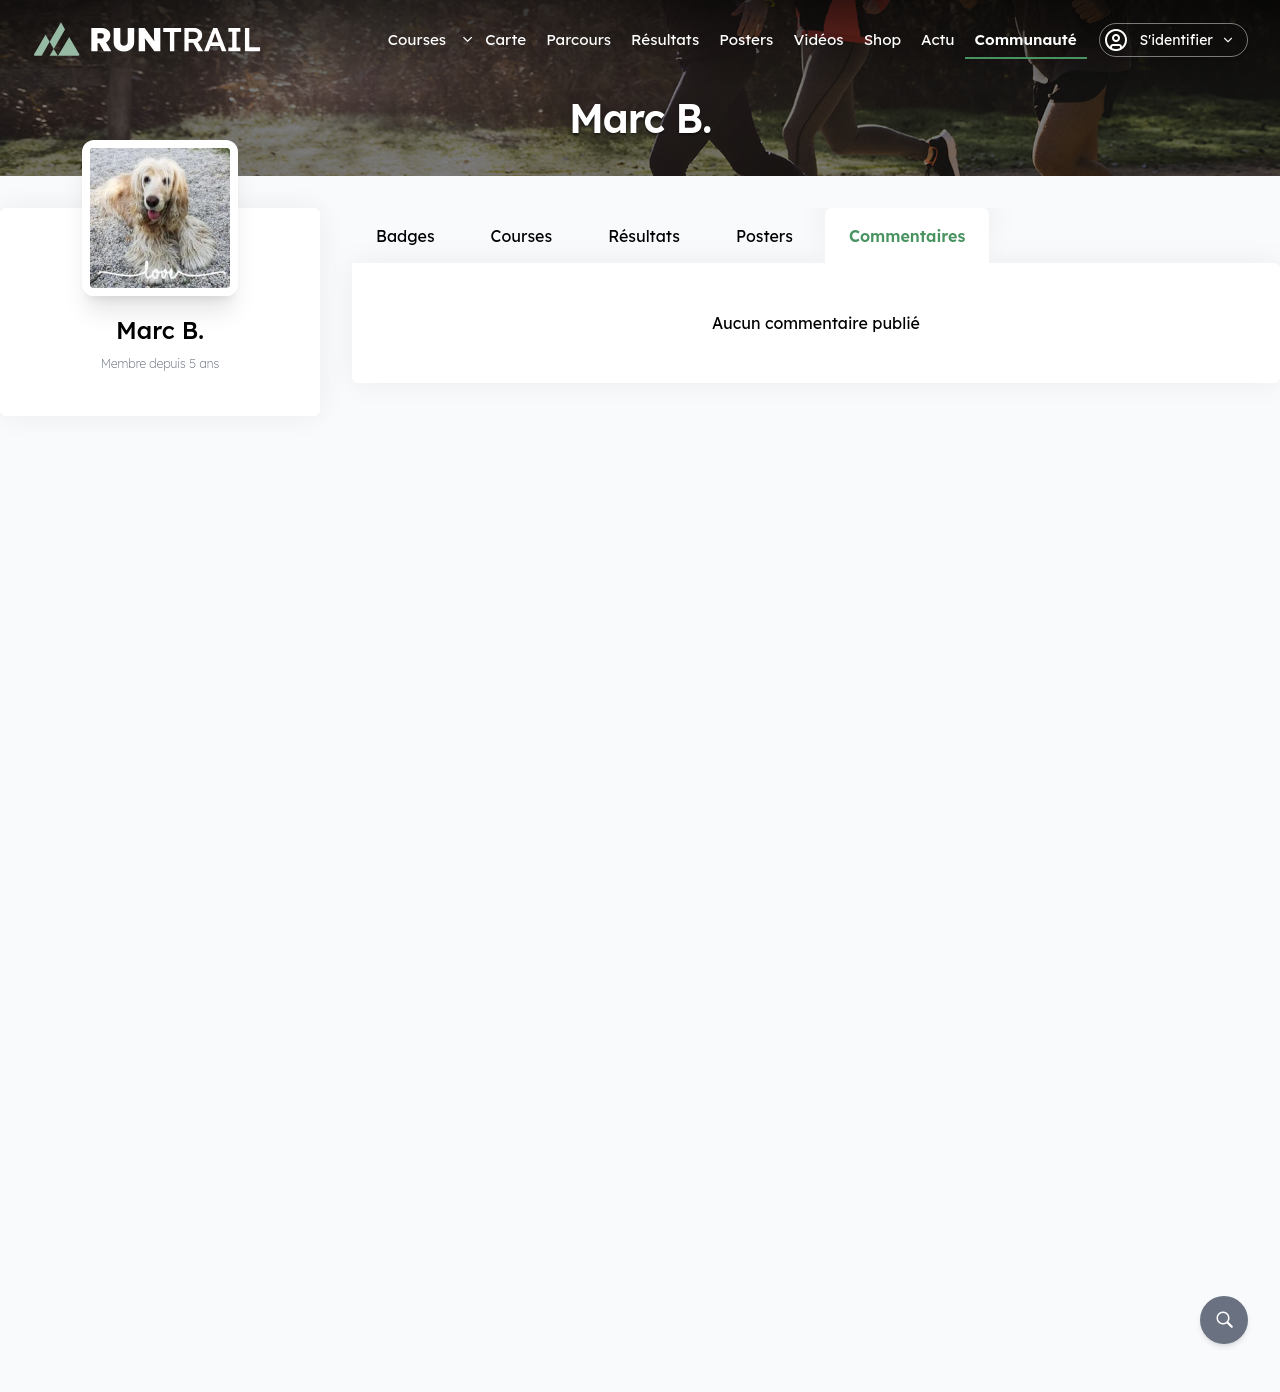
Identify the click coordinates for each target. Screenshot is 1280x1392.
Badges (405, 236)
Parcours (578, 39)
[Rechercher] (1224, 1320)
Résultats (665, 39)
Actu (937, 39)
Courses (417, 39)
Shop (882, 39)
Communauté (1026, 39)
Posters (746, 39)
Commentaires (907, 236)
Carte (505, 39)
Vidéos (818, 39)
